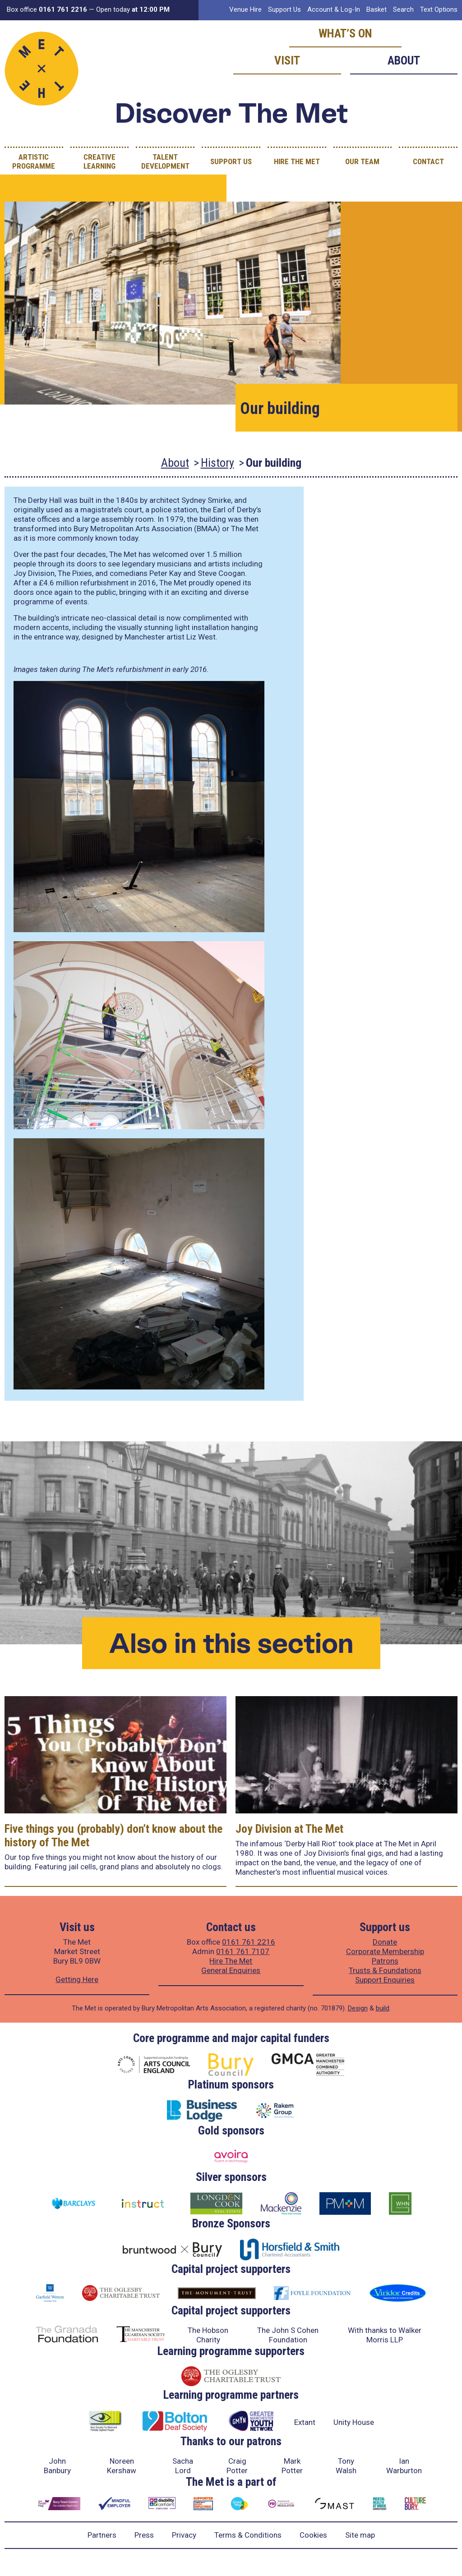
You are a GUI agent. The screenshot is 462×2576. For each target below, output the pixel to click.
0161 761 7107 (242, 1951)
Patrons (385, 1960)
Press (144, 2534)
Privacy (184, 2534)
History (217, 462)
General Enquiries (230, 1970)
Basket (376, 9)
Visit (287, 60)
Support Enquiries (385, 1979)
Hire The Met (297, 161)
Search (403, 9)
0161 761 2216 (248, 1941)
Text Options (438, 9)
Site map (360, 2534)
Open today (133, 9)
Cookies (313, 2534)
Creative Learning (99, 161)
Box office (47, 9)
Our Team (362, 161)
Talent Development (165, 161)
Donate (385, 1941)
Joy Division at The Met (289, 1828)
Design (358, 2008)
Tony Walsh (346, 2465)
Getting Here (76, 1979)
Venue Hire (245, 9)
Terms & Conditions (248, 2534)
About (404, 60)
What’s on (345, 33)
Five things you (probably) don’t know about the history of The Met (113, 1835)
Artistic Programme (33, 161)
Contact (428, 161)
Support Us (284, 9)
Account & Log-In (333, 9)
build (382, 2008)
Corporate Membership (385, 1951)
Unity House (353, 2422)
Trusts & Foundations (385, 1970)
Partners (102, 2534)
